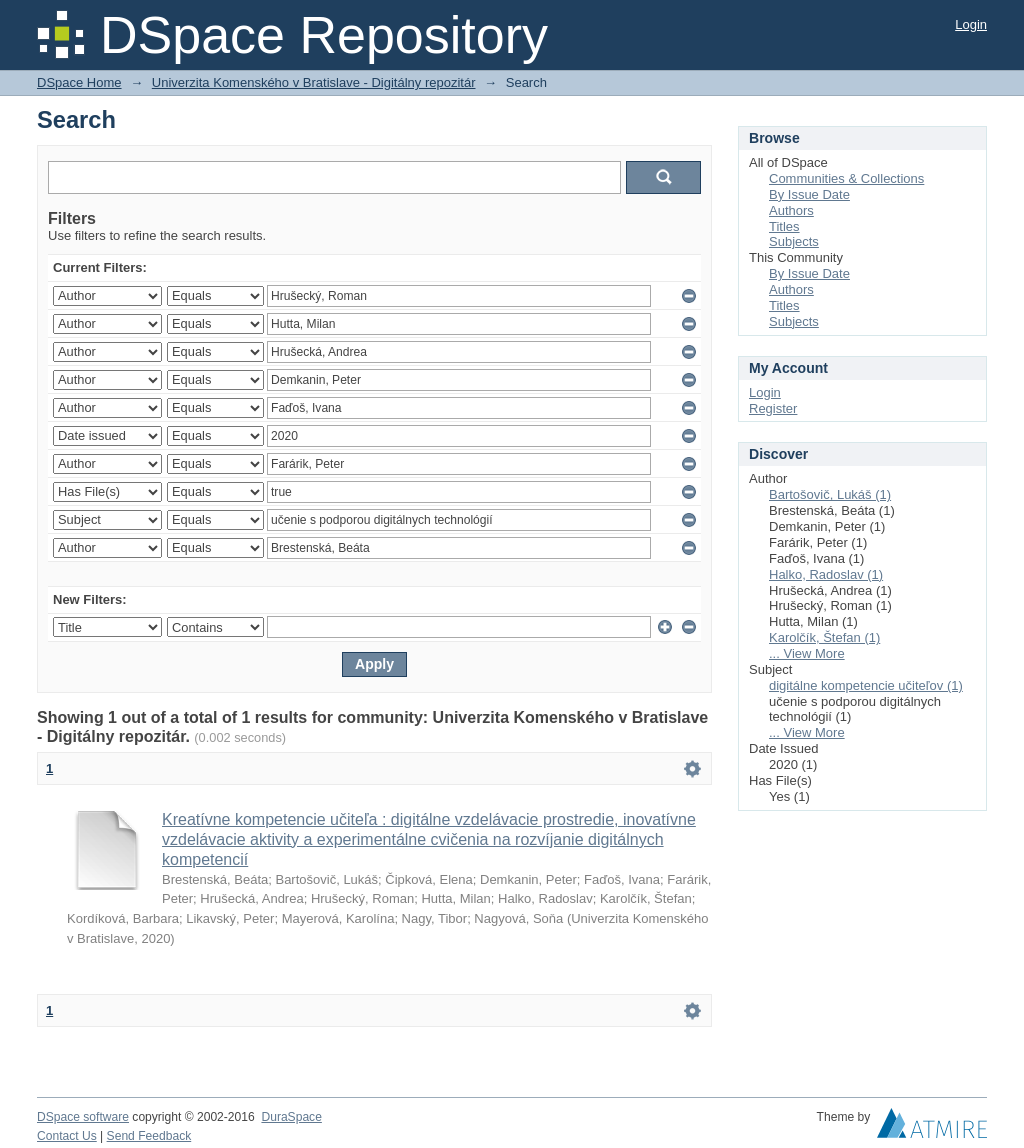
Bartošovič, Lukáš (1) (830, 494)
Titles (784, 226)
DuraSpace (291, 1117)
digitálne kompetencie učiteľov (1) (866, 685)
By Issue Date (809, 194)
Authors (791, 210)
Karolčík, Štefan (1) (824, 637)
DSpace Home (79, 82)
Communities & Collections (846, 178)
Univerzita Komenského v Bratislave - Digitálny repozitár (314, 82)
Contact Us (67, 1136)
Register (773, 408)
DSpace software (83, 1117)
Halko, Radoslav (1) (826, 574)
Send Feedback (149, 1136)
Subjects (794, 241)
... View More (807, 653)
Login (971, 24)
